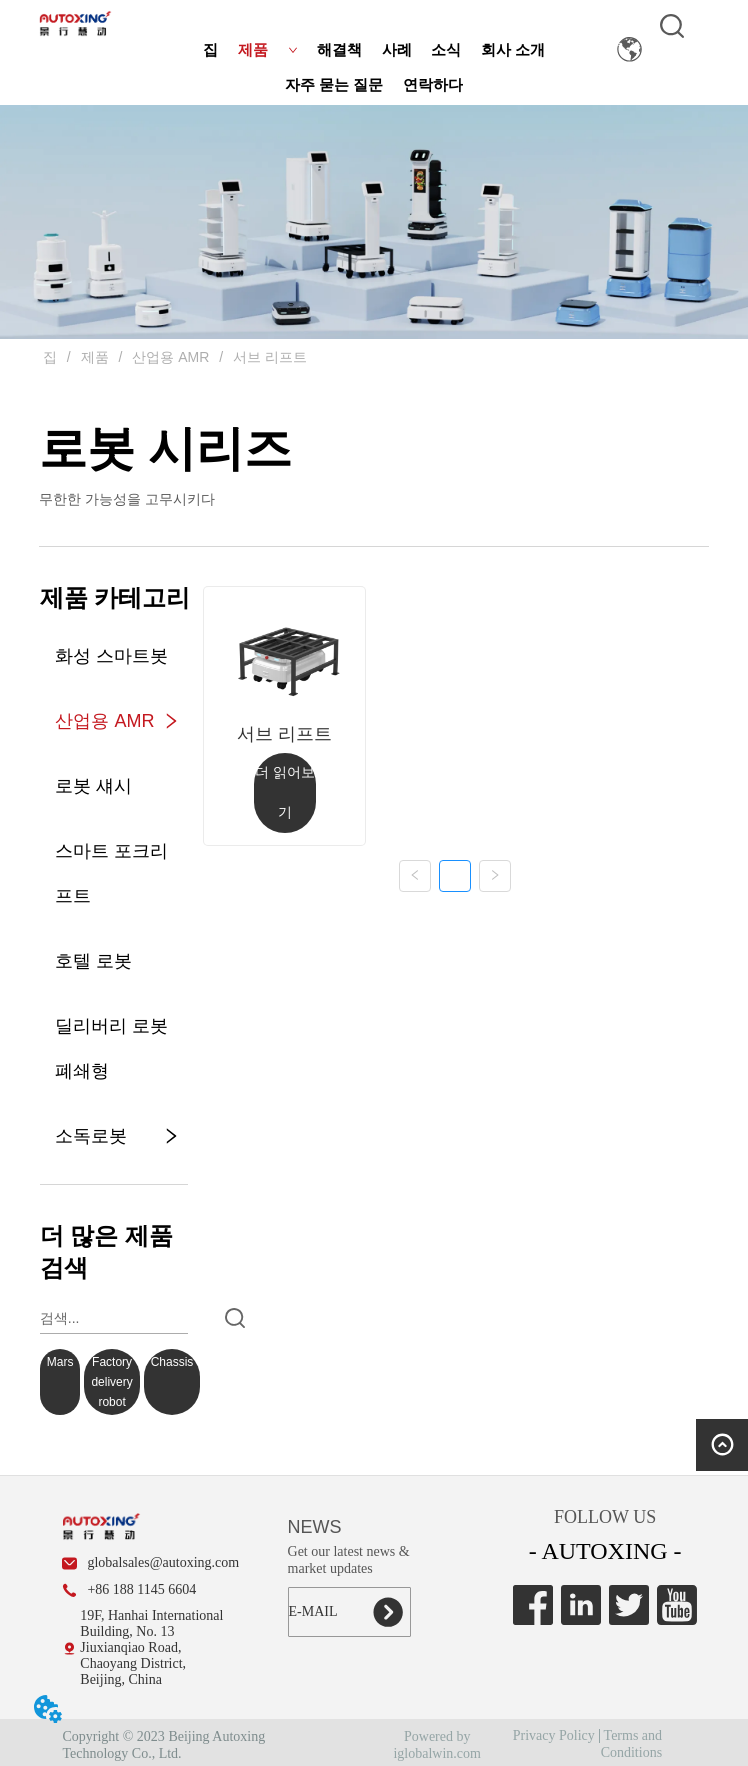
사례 (397, 50)
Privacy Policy (554, 1735)
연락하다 (433, 85)
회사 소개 (513, 50)
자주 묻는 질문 (334, 85)
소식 (446, 50)
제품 (268, 50)
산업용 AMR (170, 357)
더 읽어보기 (285, 792)
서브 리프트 (268, 357)
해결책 (339, 50)
